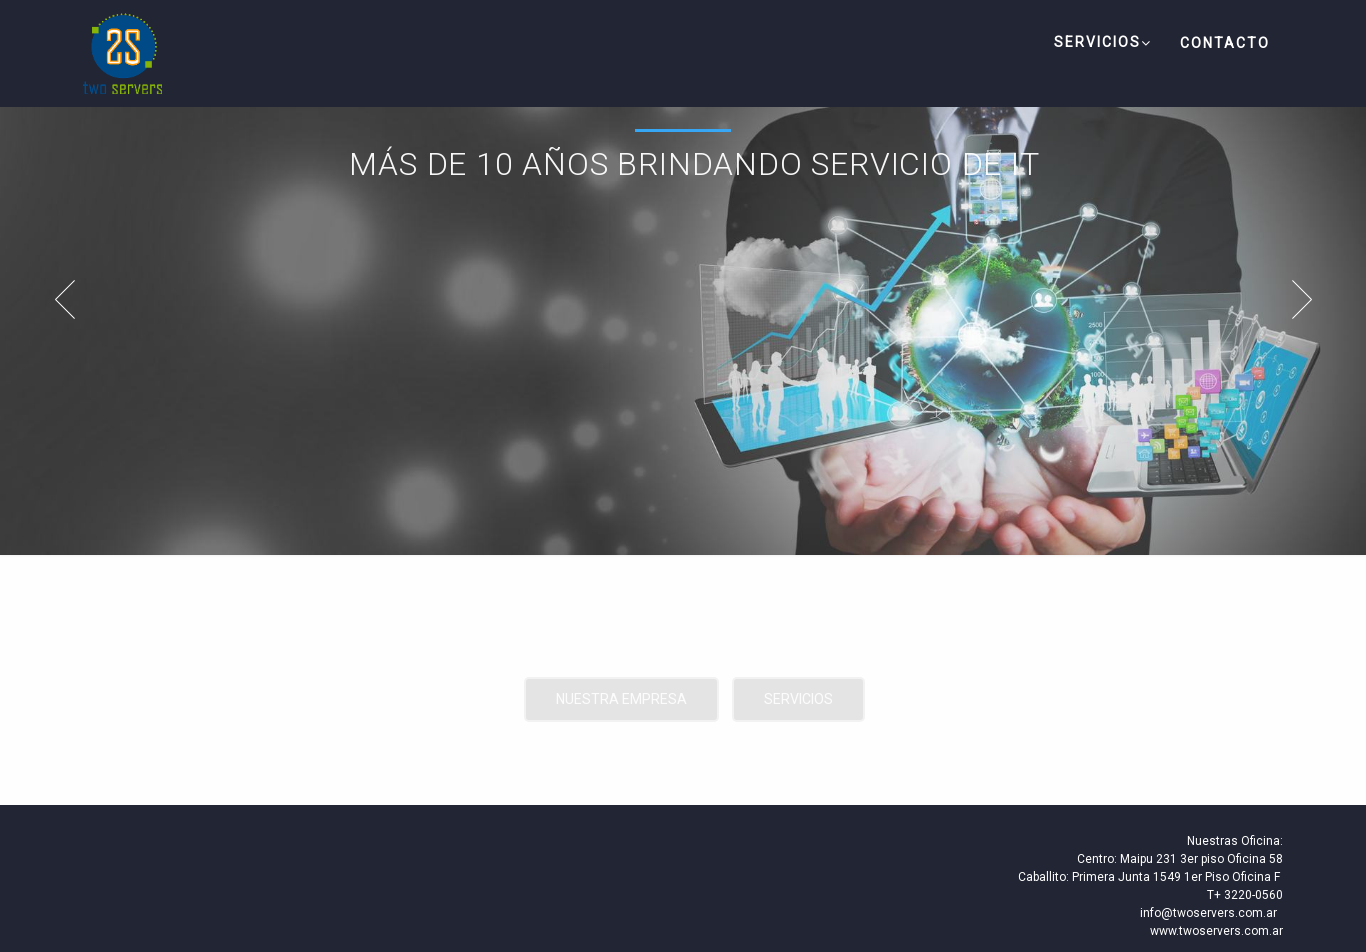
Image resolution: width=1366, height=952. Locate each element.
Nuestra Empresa (621, 699)
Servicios (1103, 42)
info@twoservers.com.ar (1208, 913)
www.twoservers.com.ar (1216, 931)
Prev (55, 299)
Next (1311, 299)
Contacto (1225, 43)
